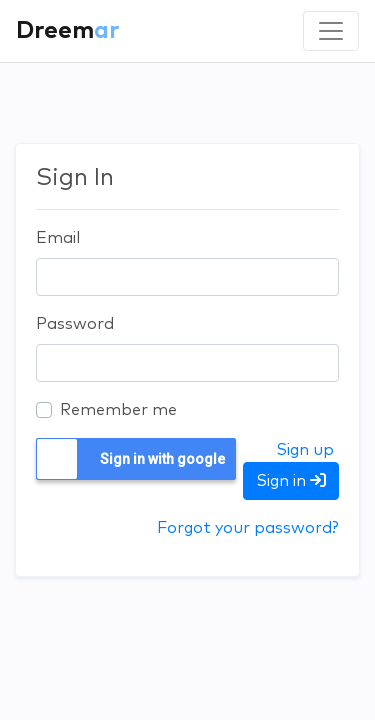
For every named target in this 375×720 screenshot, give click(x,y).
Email (58, 238)
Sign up (305, 450)
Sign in (291, 480)
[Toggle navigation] (331, 31)
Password (75, 324)
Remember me (118, 410)
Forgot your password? (248, 528)
